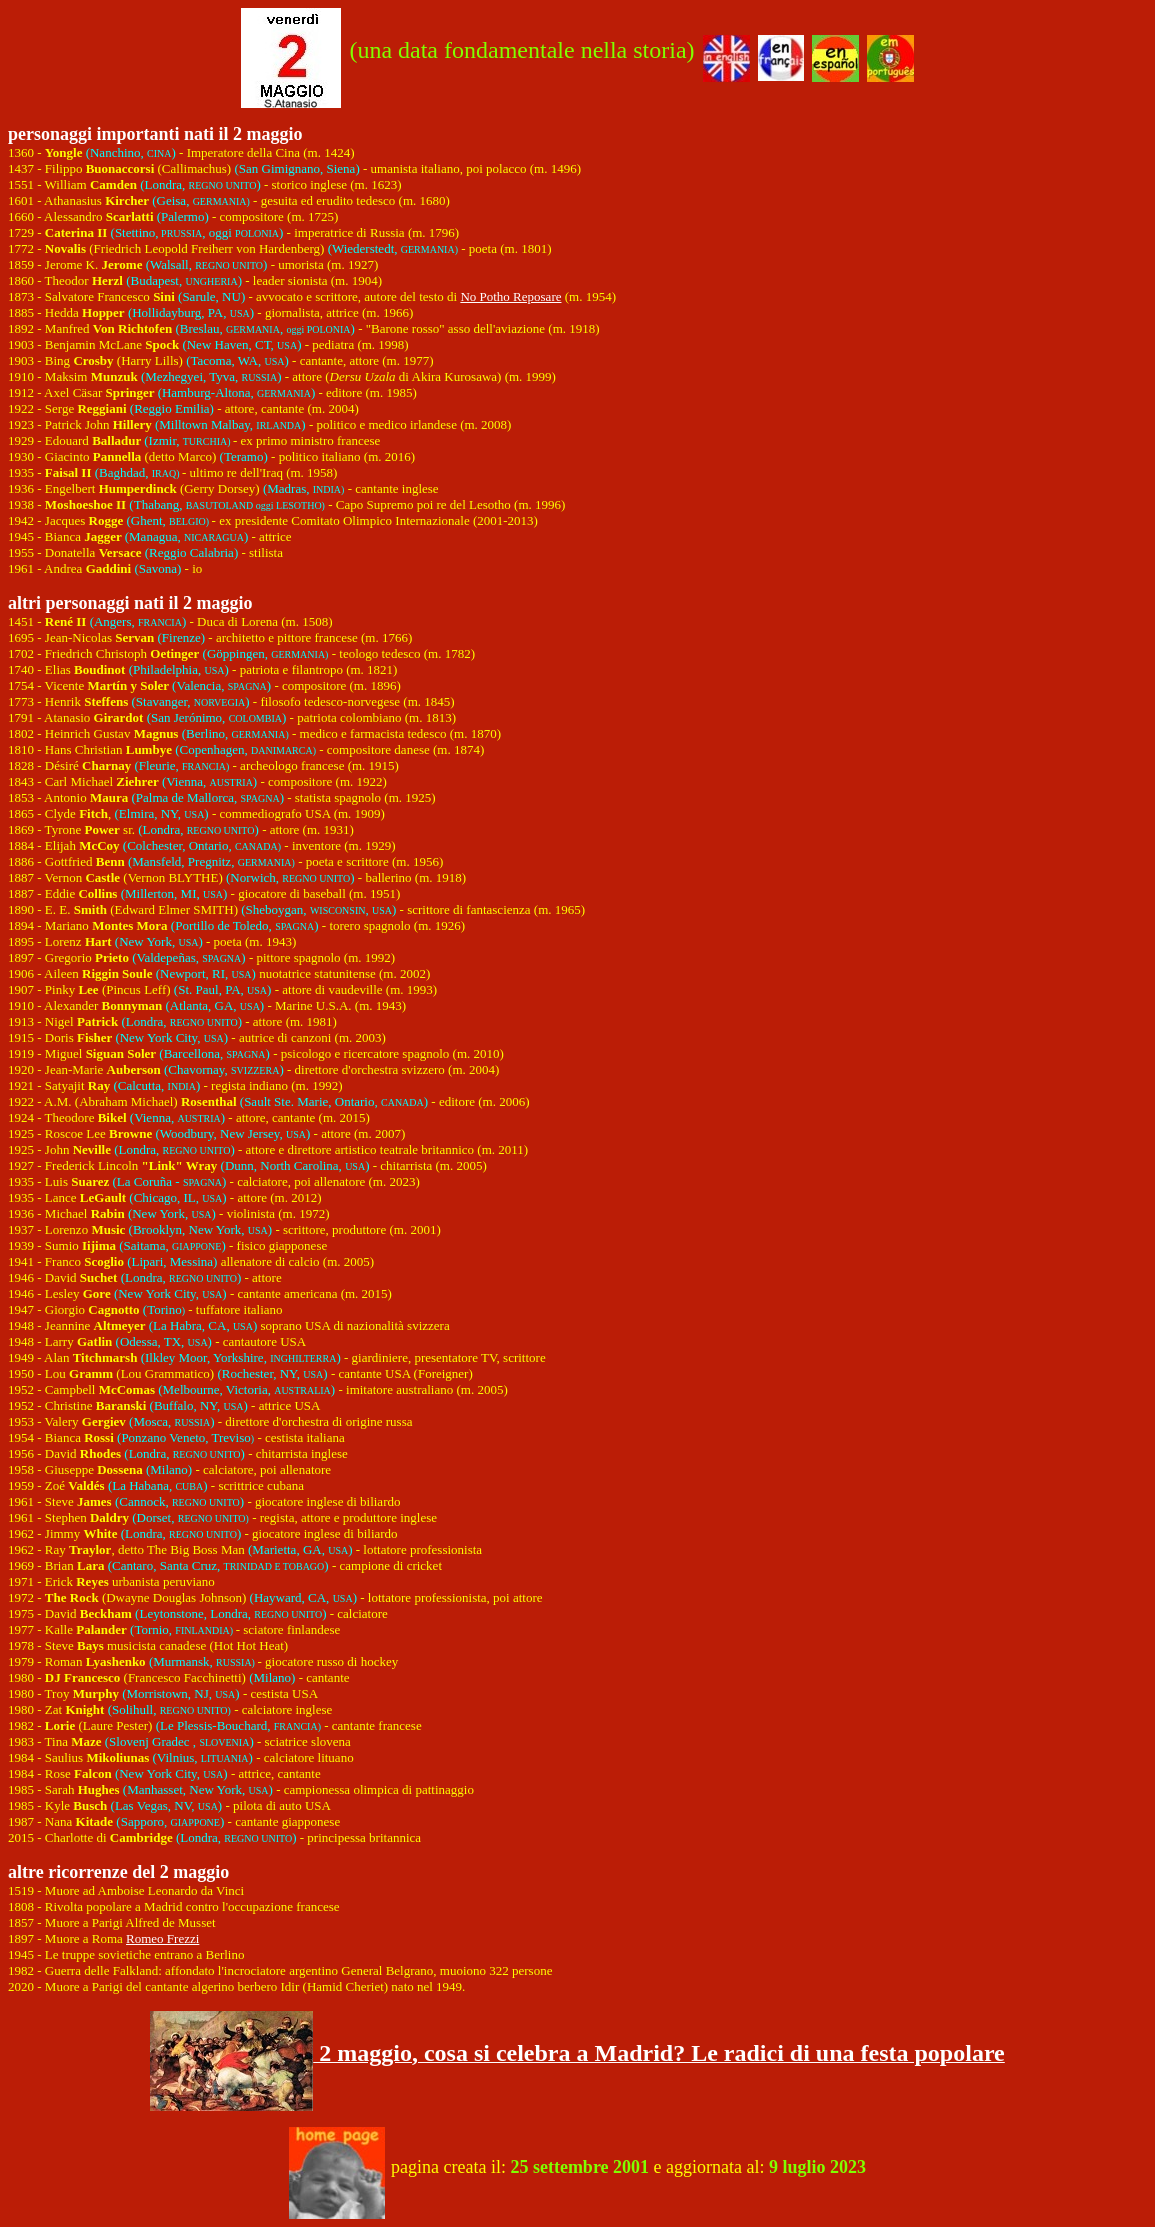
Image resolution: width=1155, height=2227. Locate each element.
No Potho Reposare (510, 296)
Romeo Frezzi (162, 1938)
